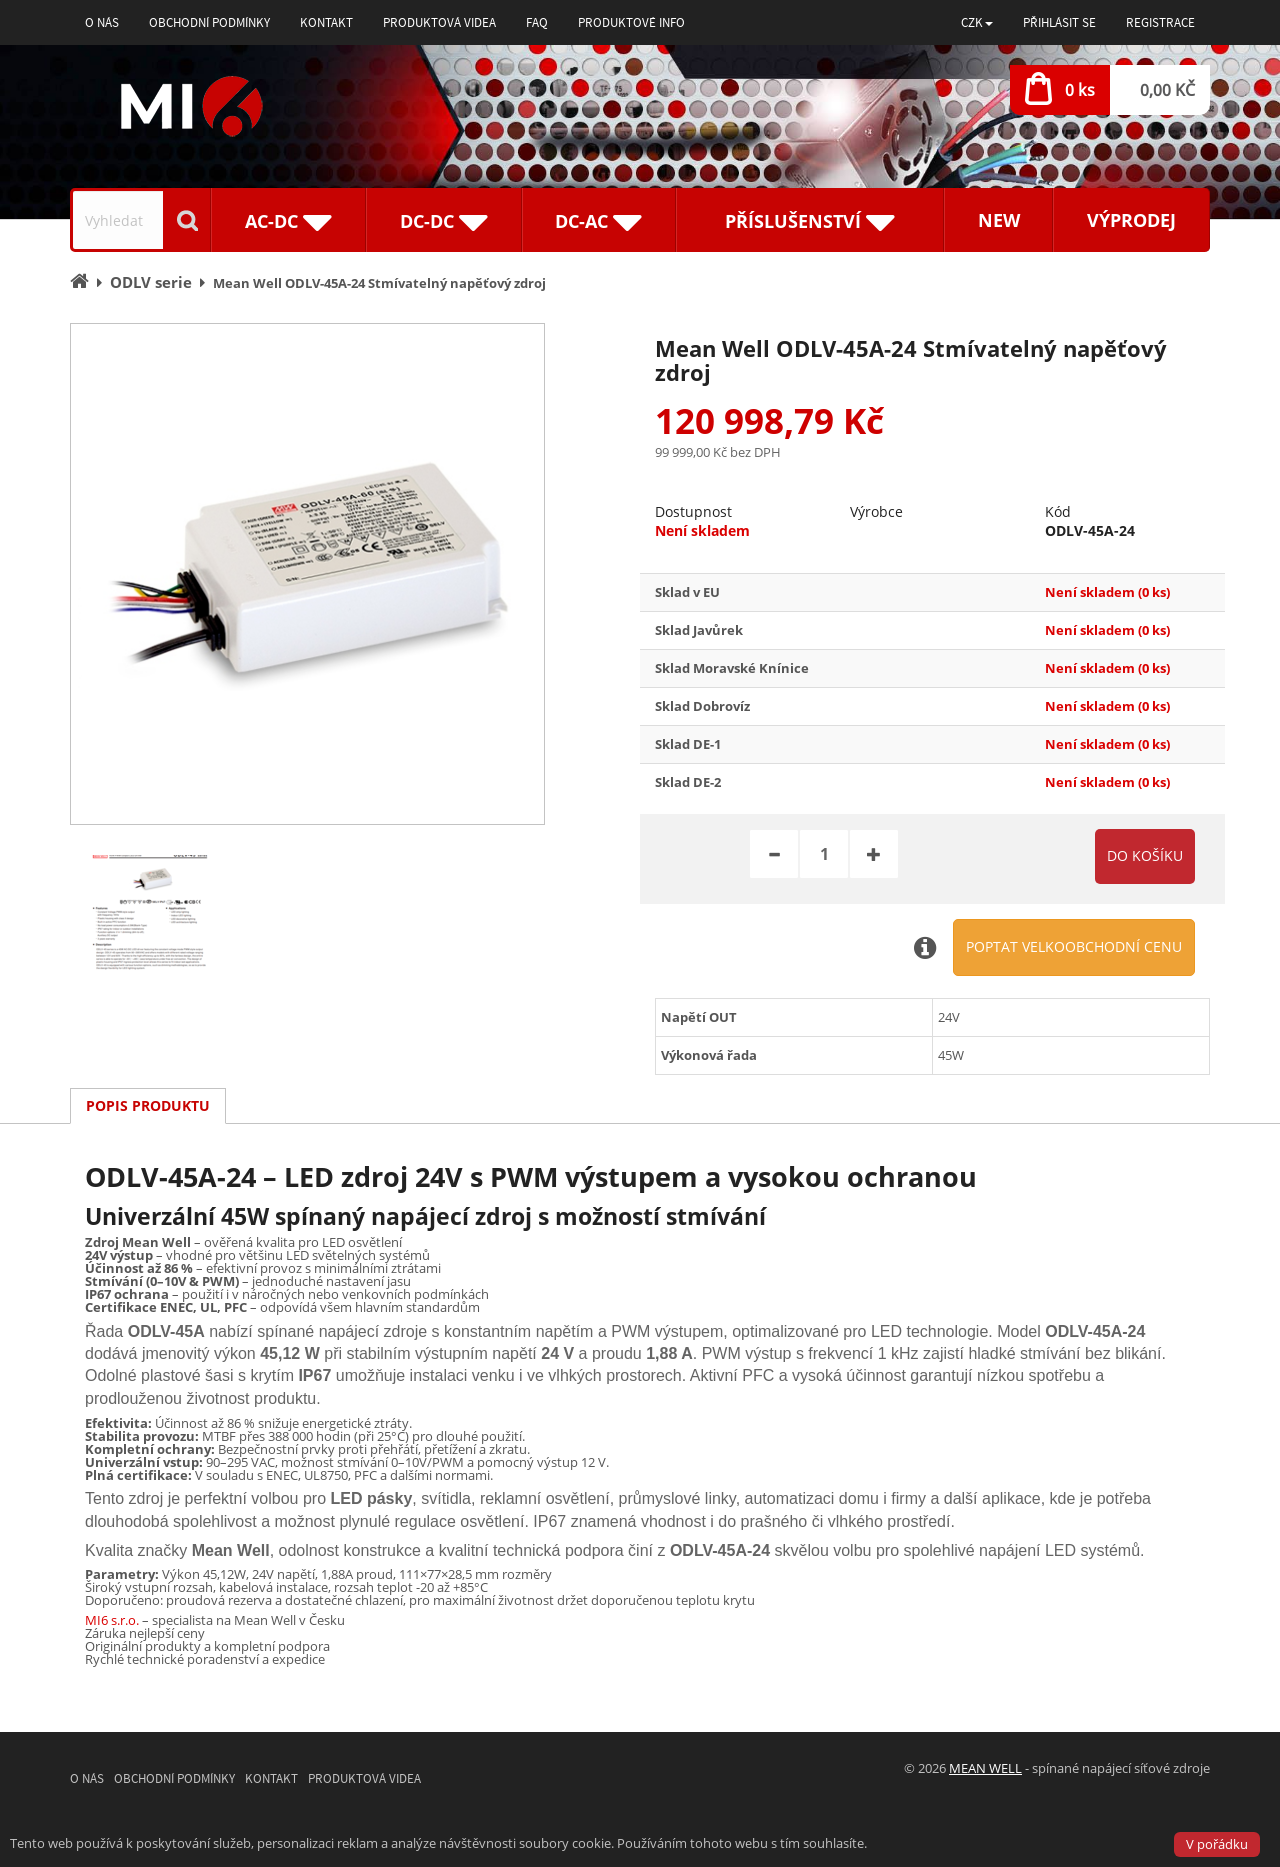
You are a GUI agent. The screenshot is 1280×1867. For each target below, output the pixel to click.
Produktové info (631, 22)
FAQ (537, 22)
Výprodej (1131, 220)
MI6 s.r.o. (112, 1620)
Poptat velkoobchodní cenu (1074, 946)
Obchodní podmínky (209, 22)
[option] (307, 574)
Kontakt (326, 22)
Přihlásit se (1059, 22)
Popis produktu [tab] (148, 1105)
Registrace (1160, 22)
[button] (977, 22)
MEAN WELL (985, 1768)
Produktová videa (439, 22)
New (999, 220)
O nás (102, 22)
